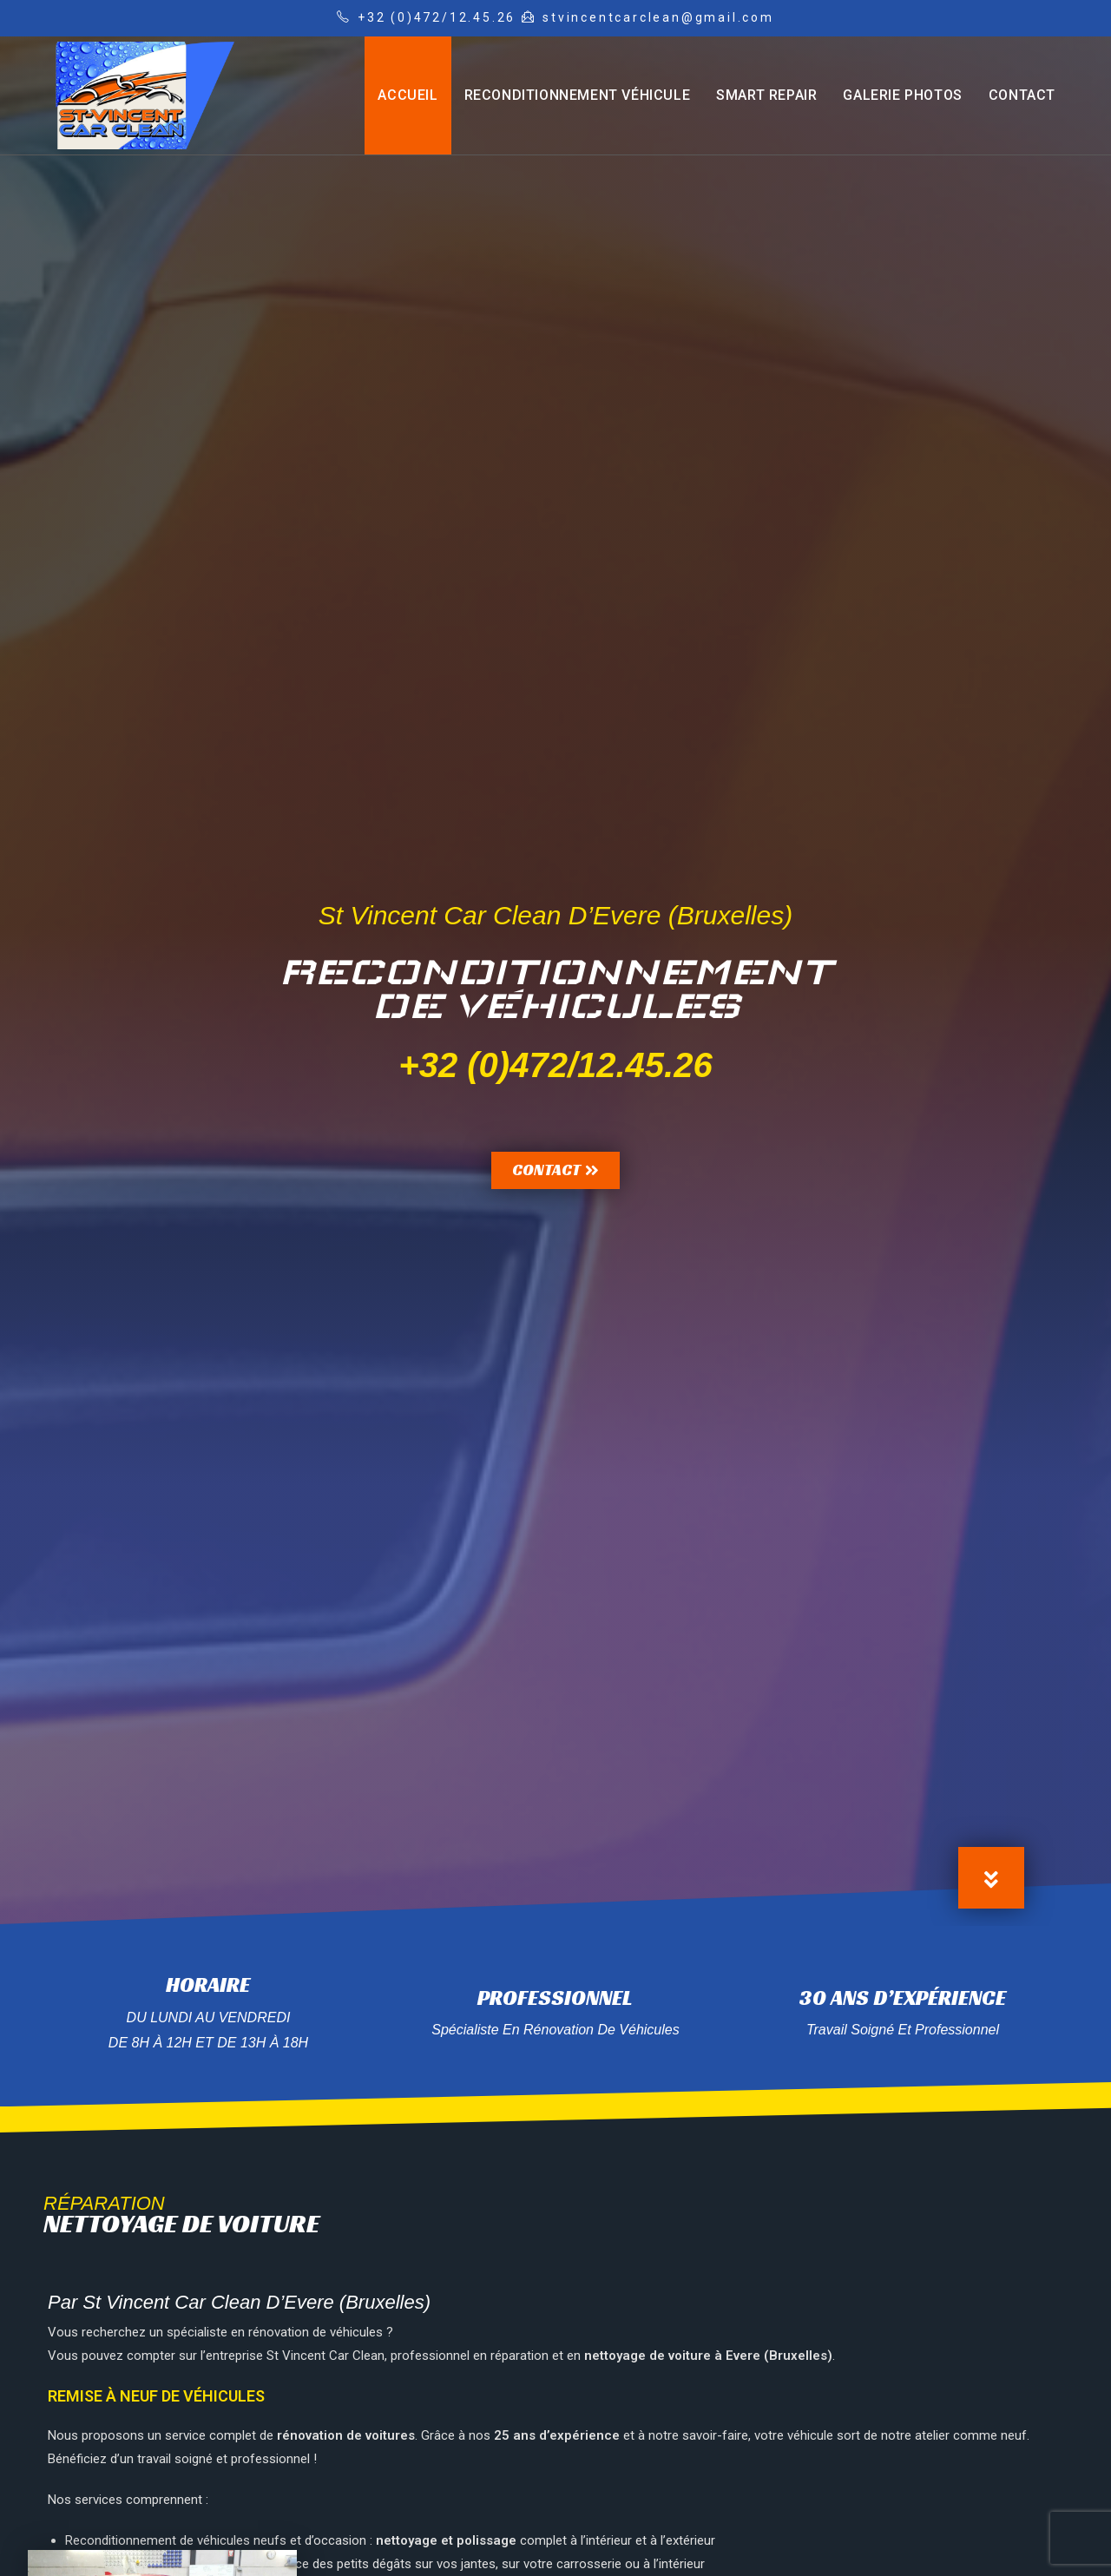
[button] (555, 1170)
